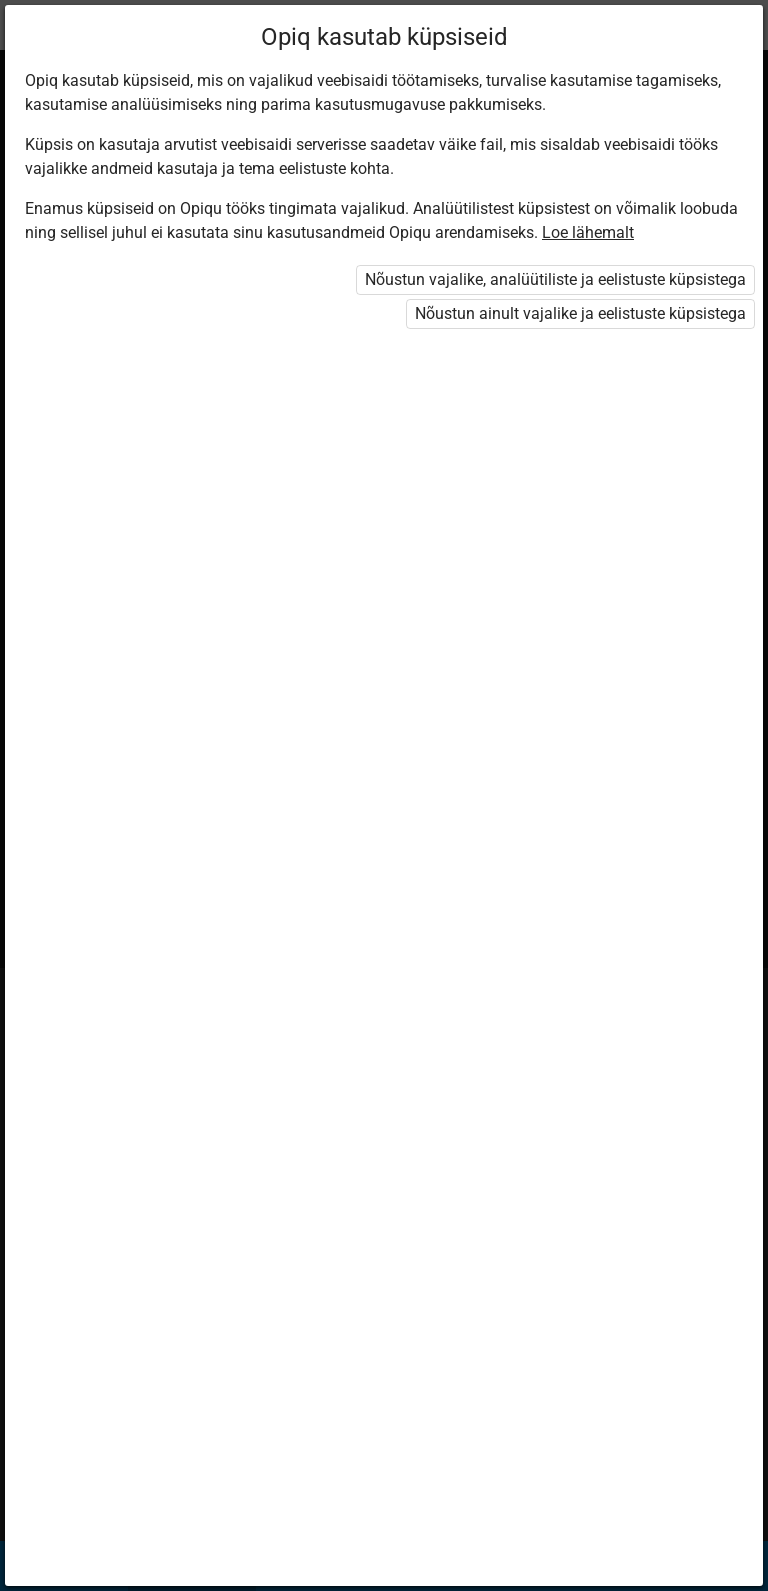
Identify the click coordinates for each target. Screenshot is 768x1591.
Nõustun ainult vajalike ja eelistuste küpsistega (580, 313)
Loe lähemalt (588, 232)
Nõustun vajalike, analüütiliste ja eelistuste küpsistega (555, 279)
